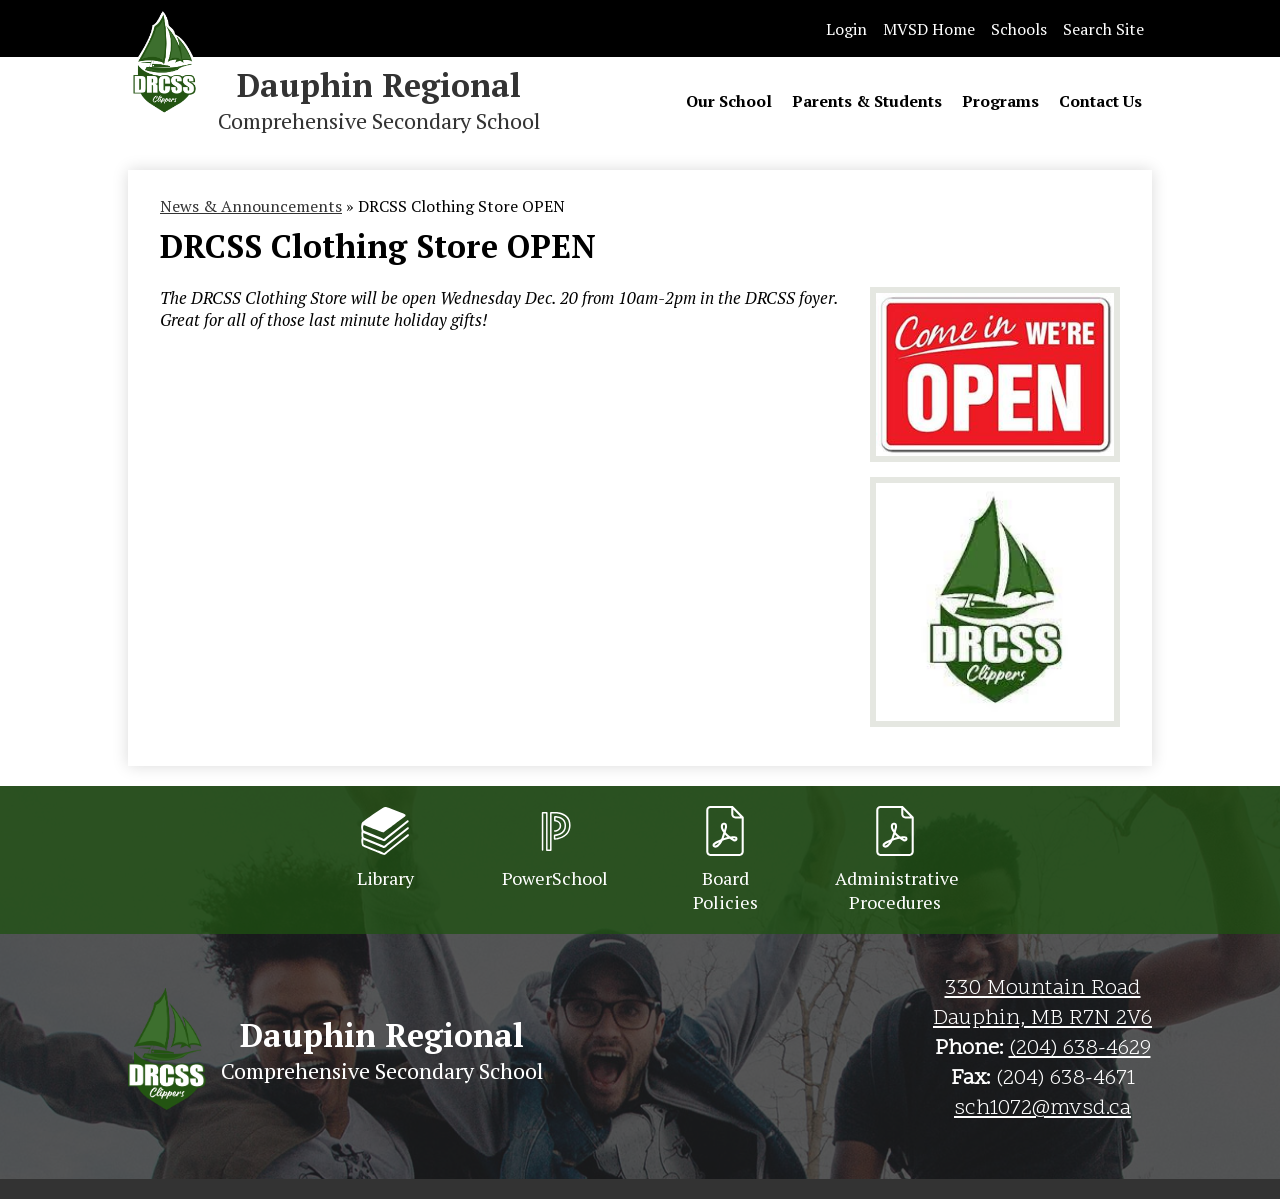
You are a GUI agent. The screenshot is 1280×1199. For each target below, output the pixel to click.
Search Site (1103, 29)
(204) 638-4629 (1080, 1049)
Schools (1019, 29)
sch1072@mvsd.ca (1042, 1109)
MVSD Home (929, 29)
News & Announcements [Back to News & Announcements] (251, 206)
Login (846, 29)
